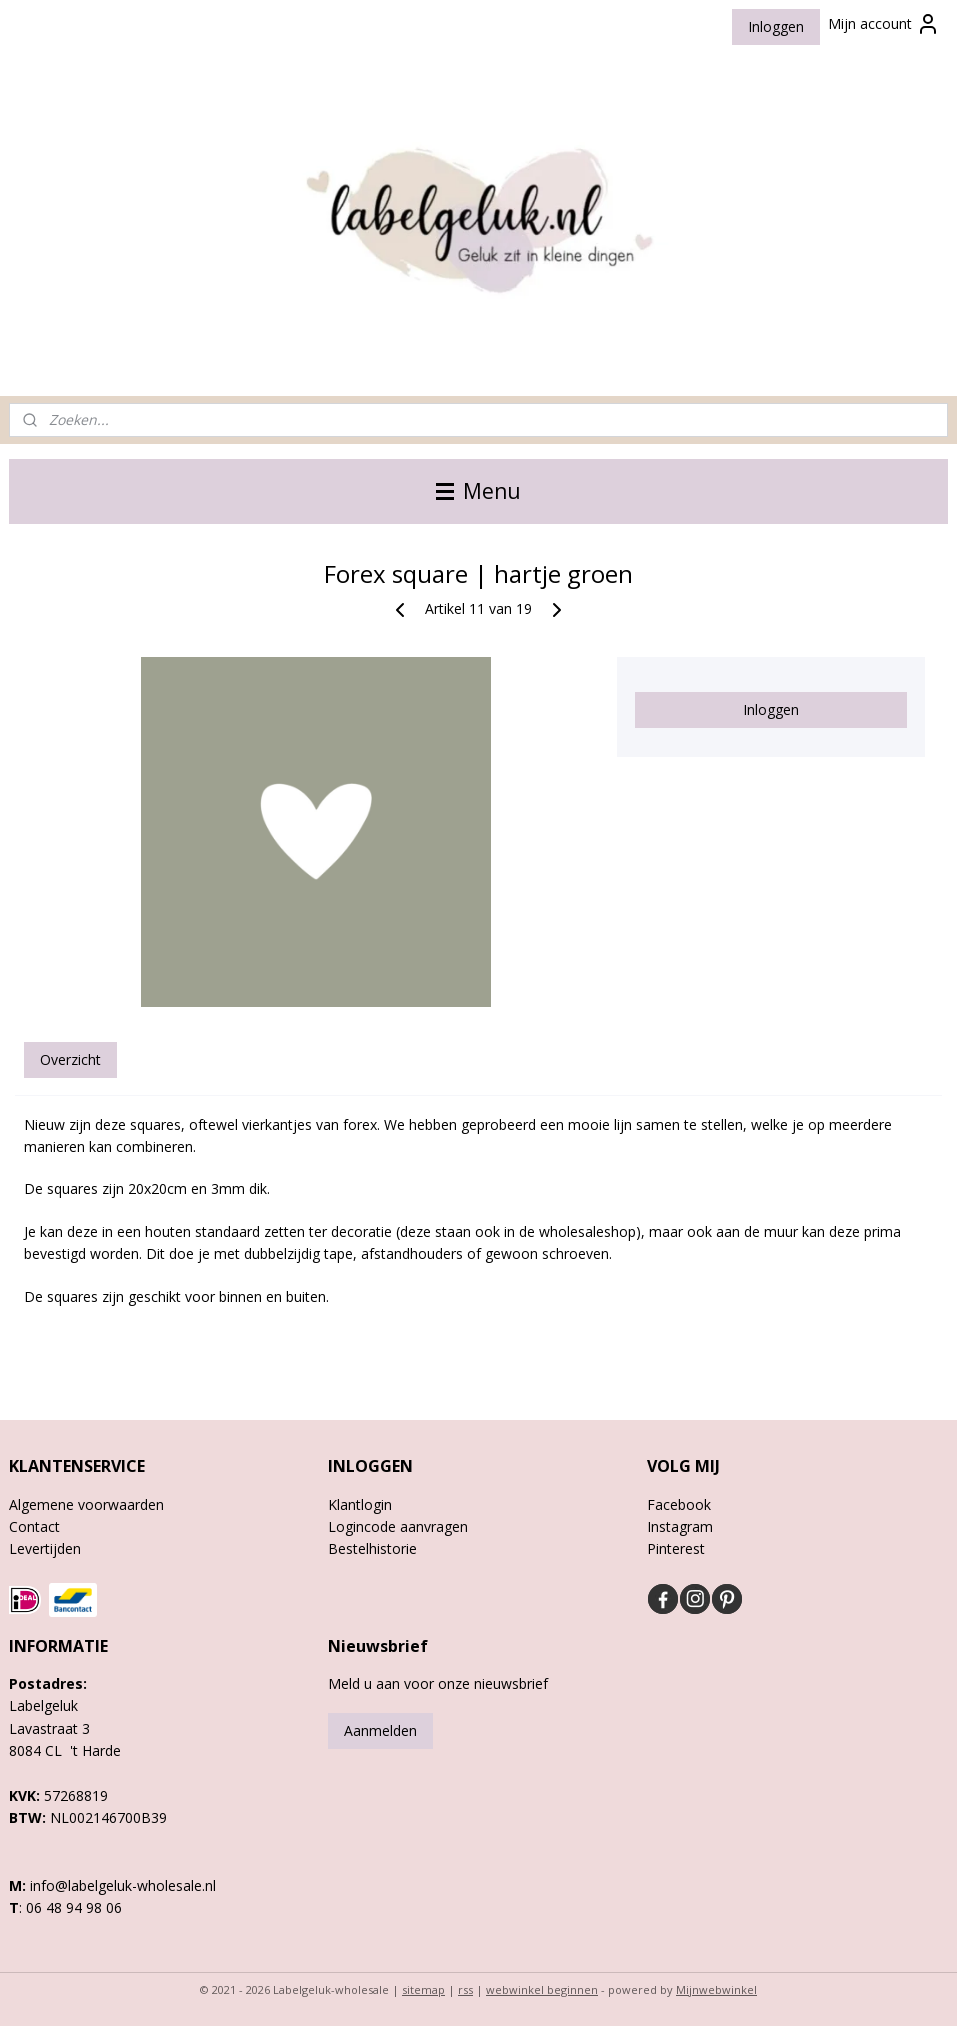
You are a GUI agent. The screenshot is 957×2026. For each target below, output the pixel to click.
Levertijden (45, 1548)
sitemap (423, 1989)
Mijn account (884, 24)
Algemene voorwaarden (86, 1504)
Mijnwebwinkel (716, 1989)
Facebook (679, 1504)
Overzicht (70, 1059)
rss (465, 1989)
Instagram (680, 1526)
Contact (34, 1526)
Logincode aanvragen (398, 1526)
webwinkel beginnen (542, 1989)
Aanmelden (380, 1730)
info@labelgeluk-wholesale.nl (123, 1885)
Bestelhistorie (372, 1548)
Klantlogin (360, 1504)
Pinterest (676, 1548)
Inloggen (776, 26)
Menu (478, 491)
